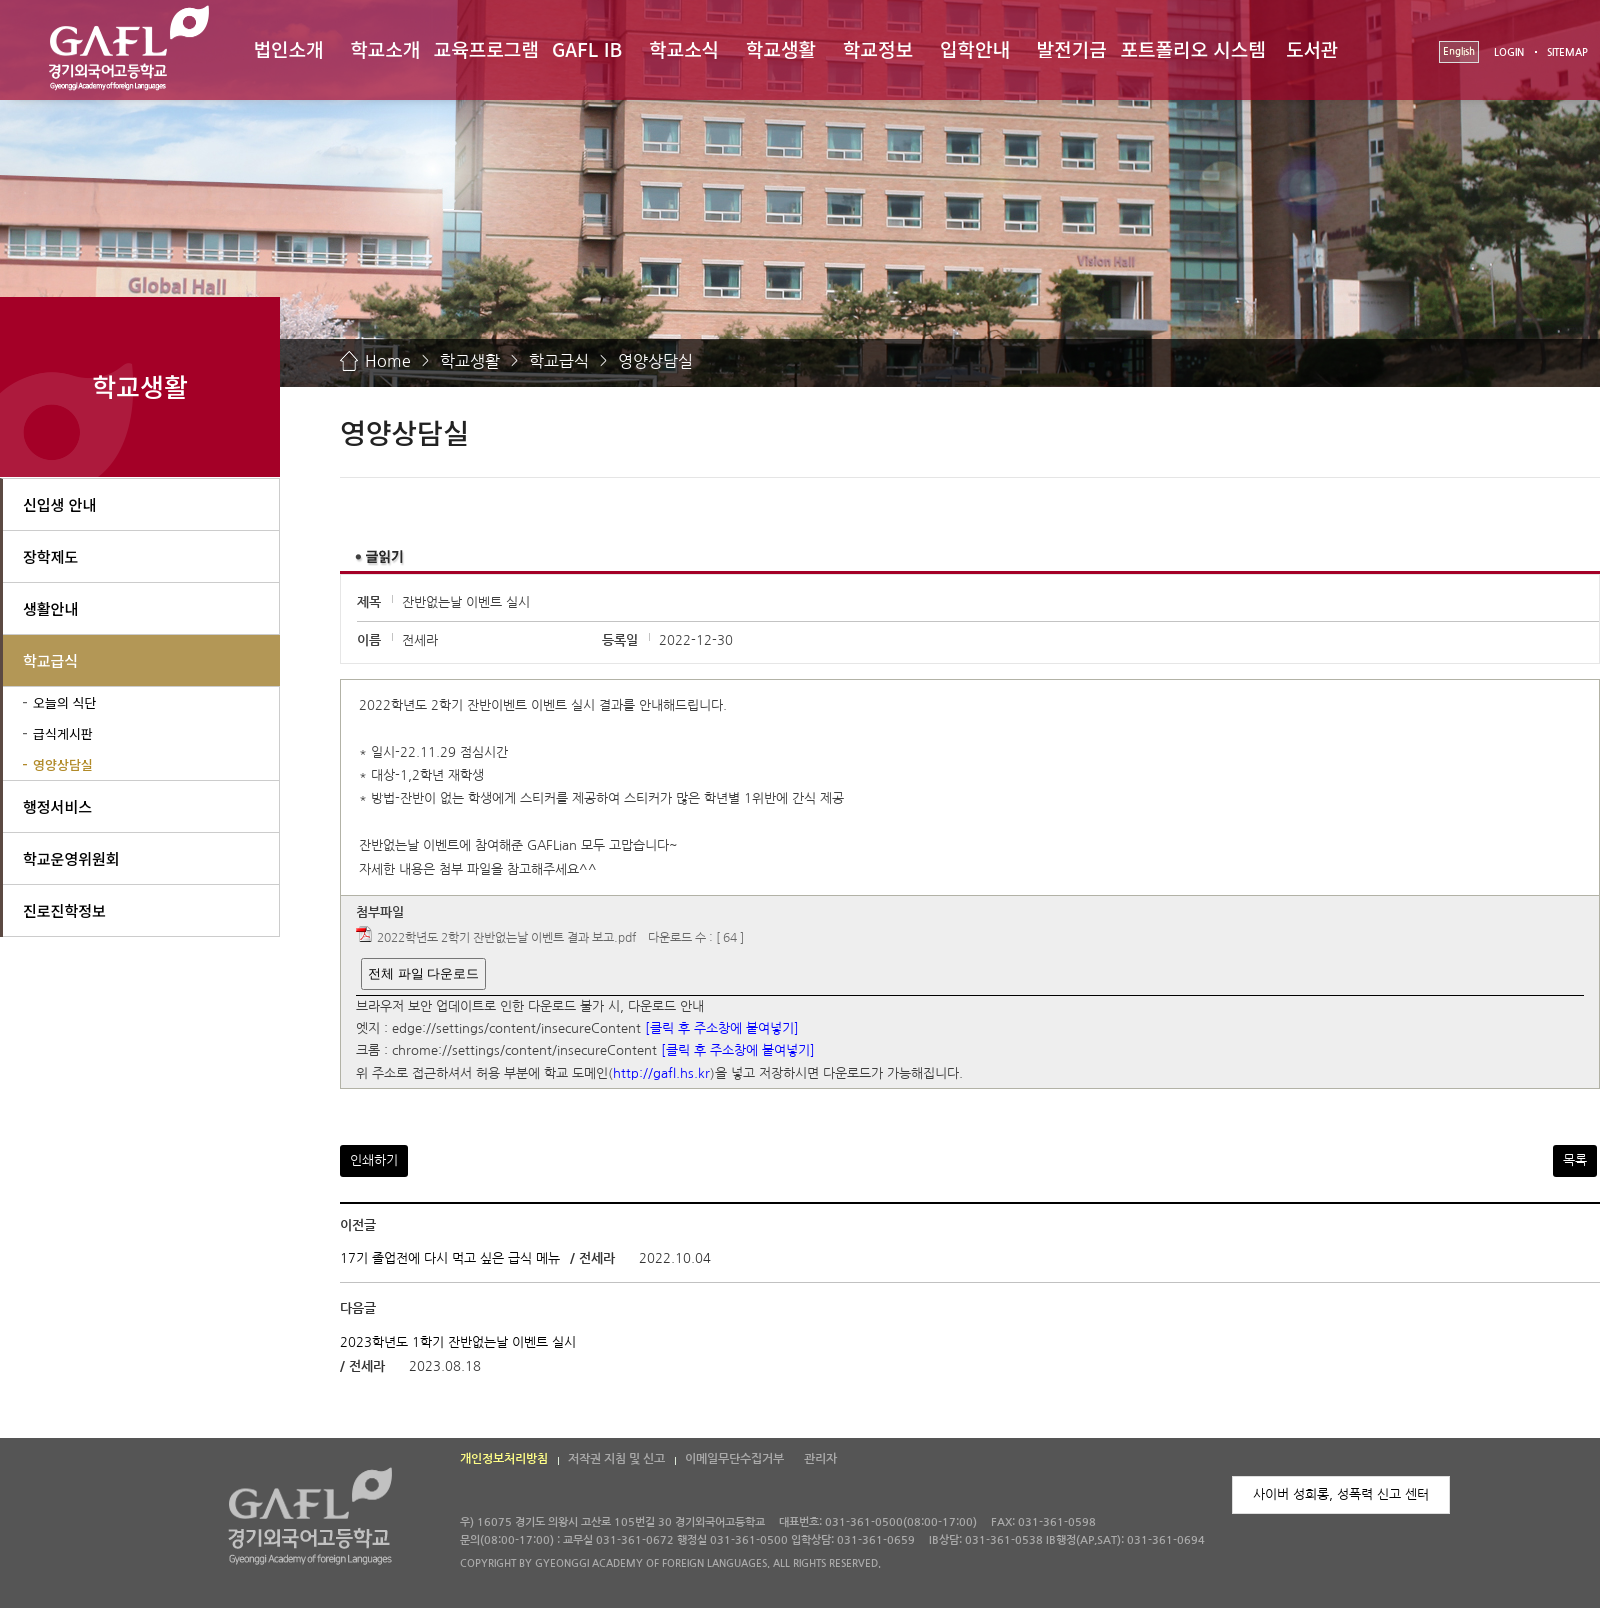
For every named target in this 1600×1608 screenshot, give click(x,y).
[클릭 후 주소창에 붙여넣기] (722, 1028)
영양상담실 (655, 361)
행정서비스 (57, 806)
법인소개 (288, 48)
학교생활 (781, 48)
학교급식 (559, 361)
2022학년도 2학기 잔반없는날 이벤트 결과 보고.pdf (506, 939)
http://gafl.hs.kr (661, 1073)
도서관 (1312, 48)
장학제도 (50, 556)
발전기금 (1072, 48)
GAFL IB (587, 48)
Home (388, 361)
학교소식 (684, 48)
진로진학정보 (64, 910)
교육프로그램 (486, 48)
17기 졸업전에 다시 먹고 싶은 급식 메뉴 (450, 1258)
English (1459, 51)
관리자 (820, 1459)
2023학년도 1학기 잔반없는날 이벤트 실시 (458, 1342)
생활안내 (50, 608)
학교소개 (385, 48)
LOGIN (1509, 52)
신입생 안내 (59, 504)
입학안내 (975, 48)
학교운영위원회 (71, 858)
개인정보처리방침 (504, 1459)
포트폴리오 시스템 (1193, 48)
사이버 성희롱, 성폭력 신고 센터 (1341, 1494)
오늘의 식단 (64, 702)
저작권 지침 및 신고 (616, 1459)
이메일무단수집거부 (734, 1459)
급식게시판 (63, 733)
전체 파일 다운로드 (423, 973)
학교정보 (878, 48)
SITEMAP (1567, 52)
